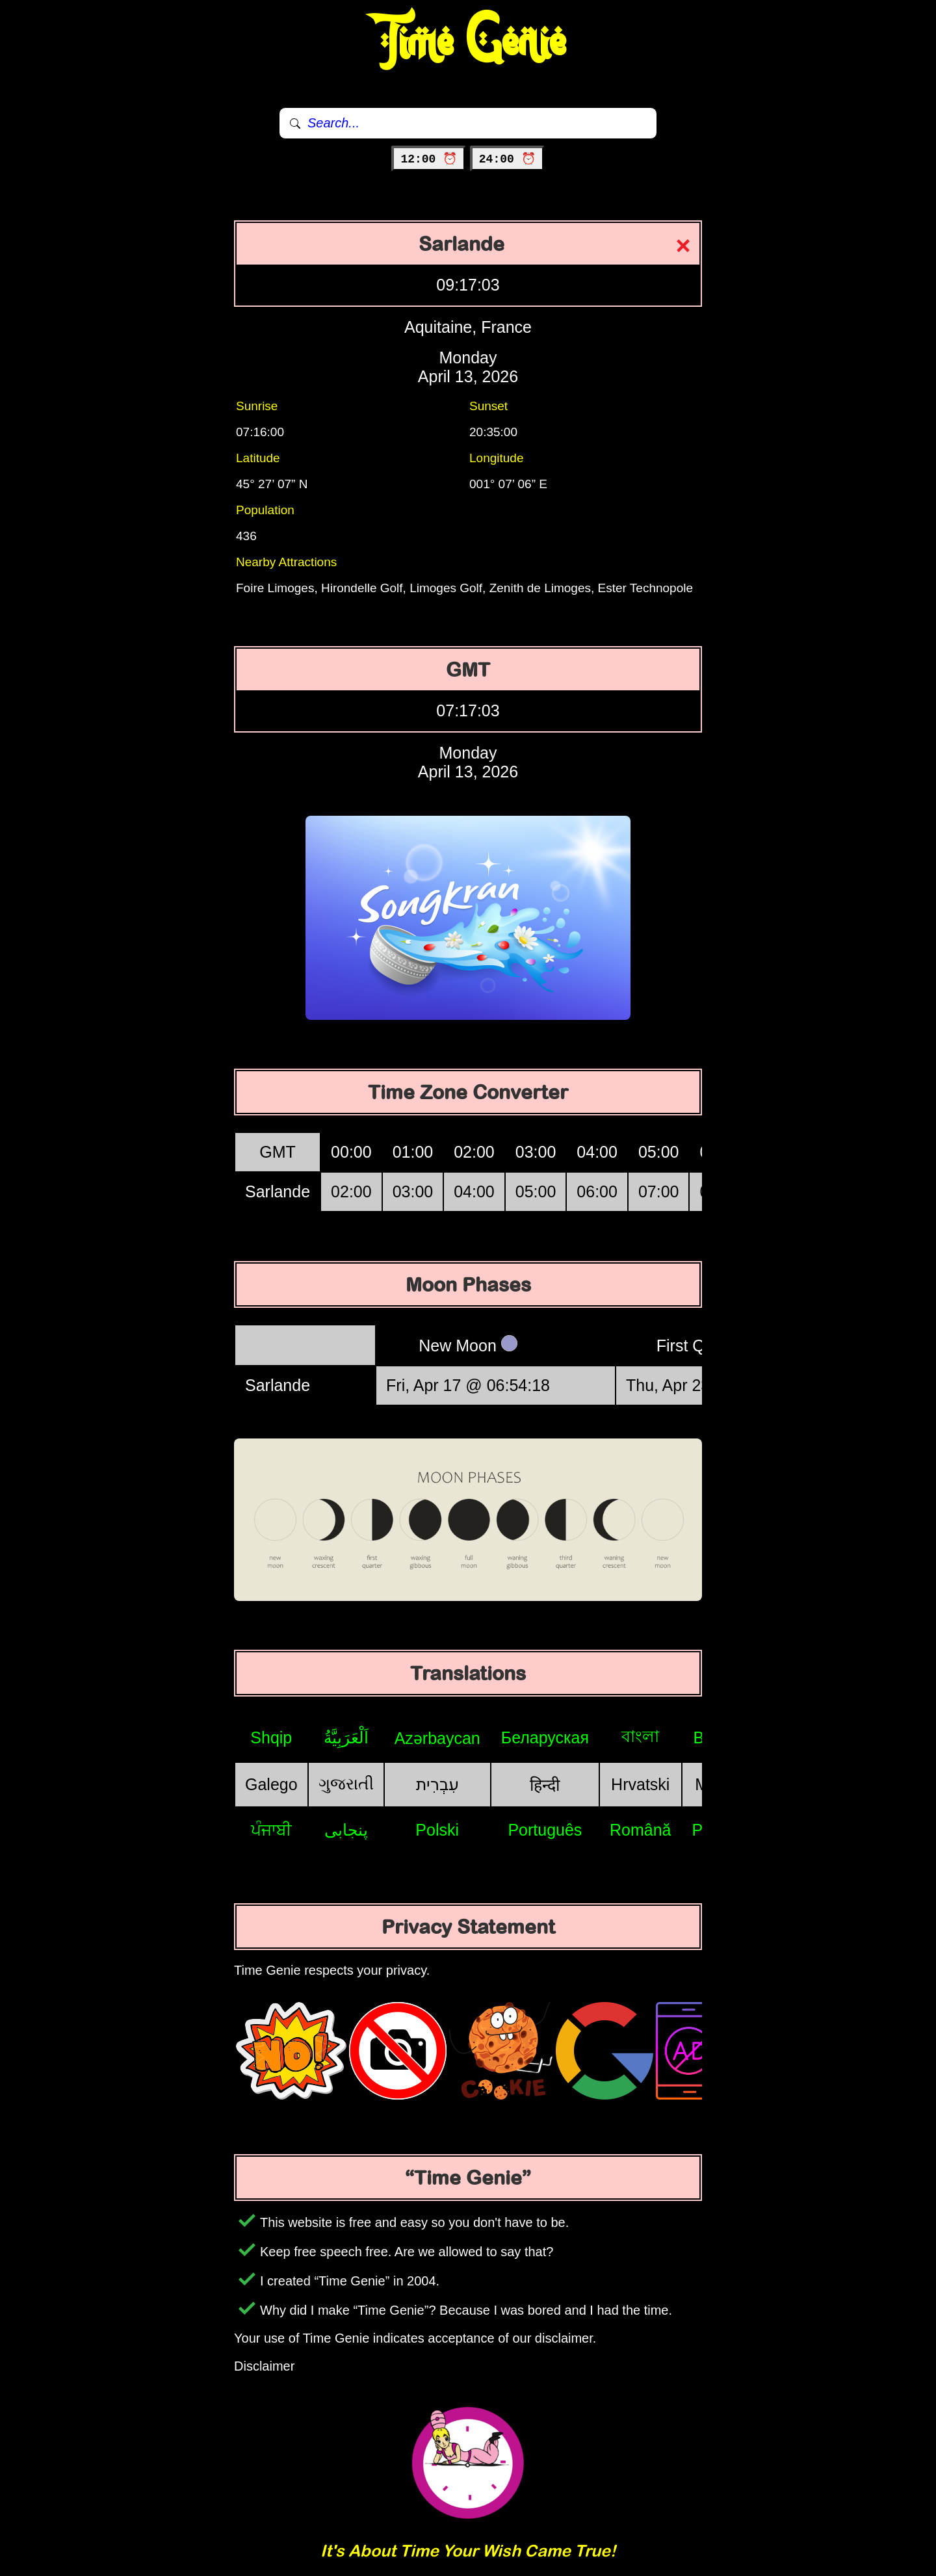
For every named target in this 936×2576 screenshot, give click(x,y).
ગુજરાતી (346, 1784)
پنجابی (346, 1830)
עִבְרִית (437, 1784)
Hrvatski (640, 1784)
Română (640, 1830)
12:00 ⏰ (428, 159)
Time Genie (468, 42)
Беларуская (545, 1737)
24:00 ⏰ (507, 159)
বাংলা (640, 1736)
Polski (437, 1830)
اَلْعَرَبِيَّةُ (346, 1737)
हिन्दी (545, 1785)
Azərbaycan (437, 1738)
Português (545, 1830)
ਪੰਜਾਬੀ (271, 1830)
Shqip (271, 1737)
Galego (271, 1784)
